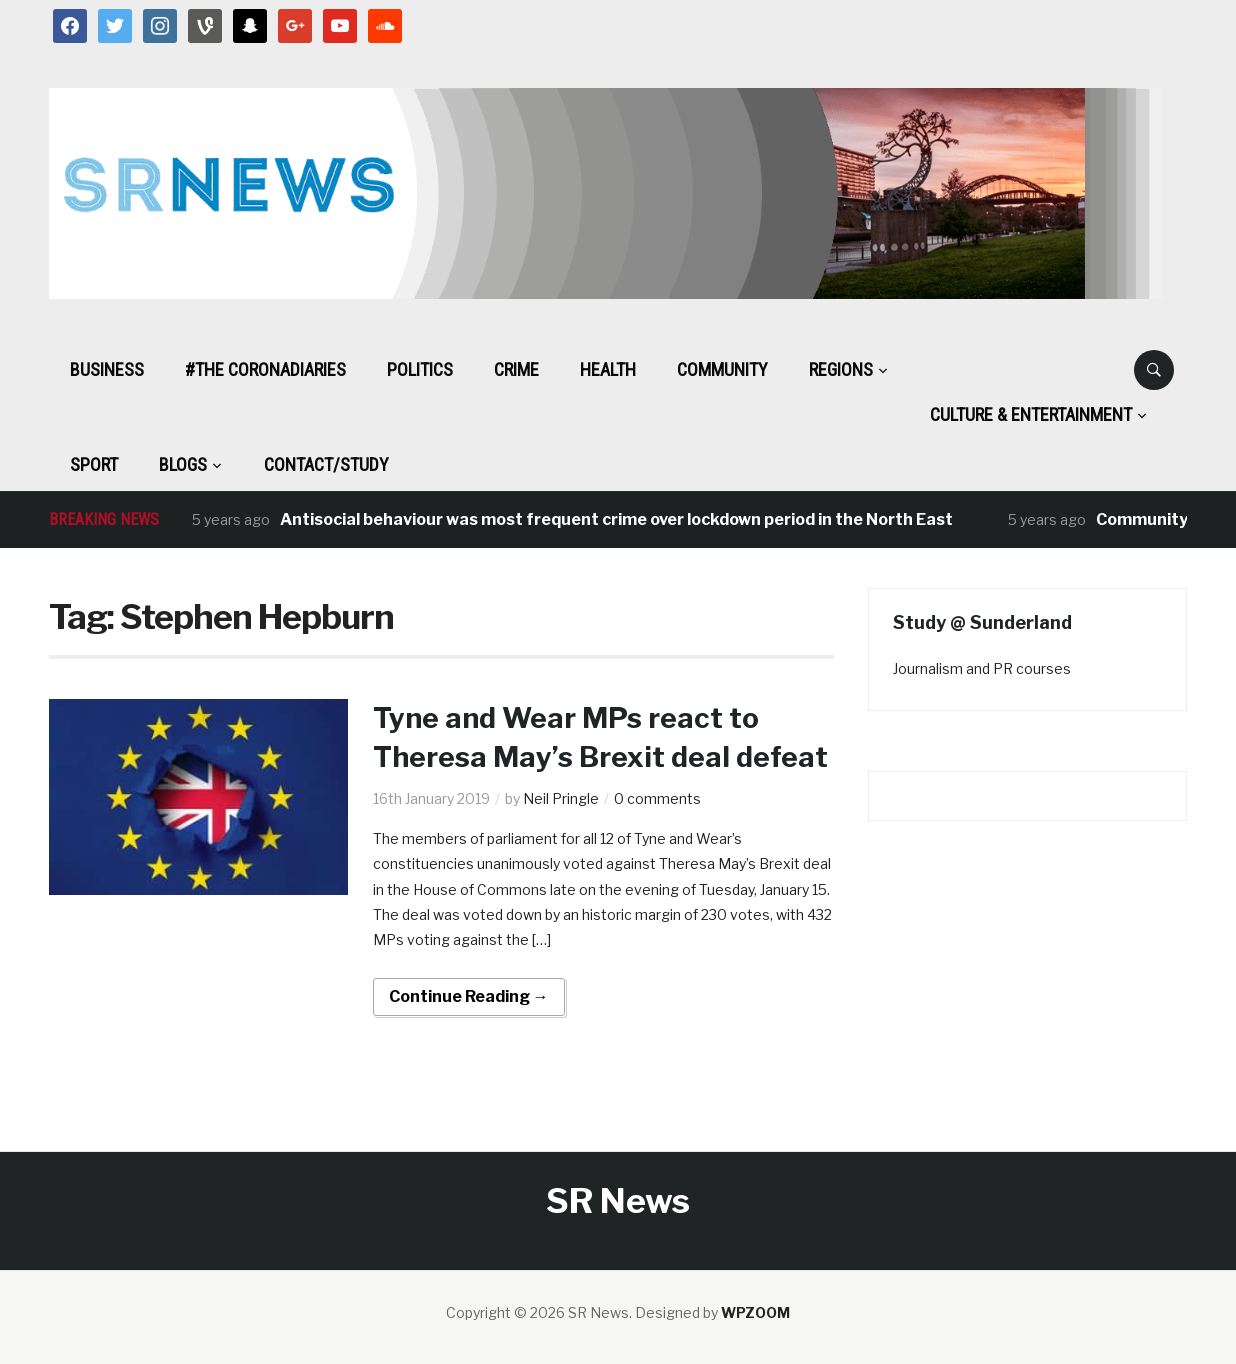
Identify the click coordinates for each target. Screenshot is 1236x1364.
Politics (420, 369)
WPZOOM (755, 1312)
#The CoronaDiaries (265, 369)
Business (107, 369)
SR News (618, 1200)
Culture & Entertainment (1031, 414)
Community (722, 369)
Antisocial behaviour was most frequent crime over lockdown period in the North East (616, 519)
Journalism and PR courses (982, 668)
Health (608, 369)
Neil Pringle (561, 798)
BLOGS (183, 464)
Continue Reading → (469, 996)
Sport (94, 464)
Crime (516, 369)
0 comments (657, 798)
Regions (841, 369)
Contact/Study (326, 464)
